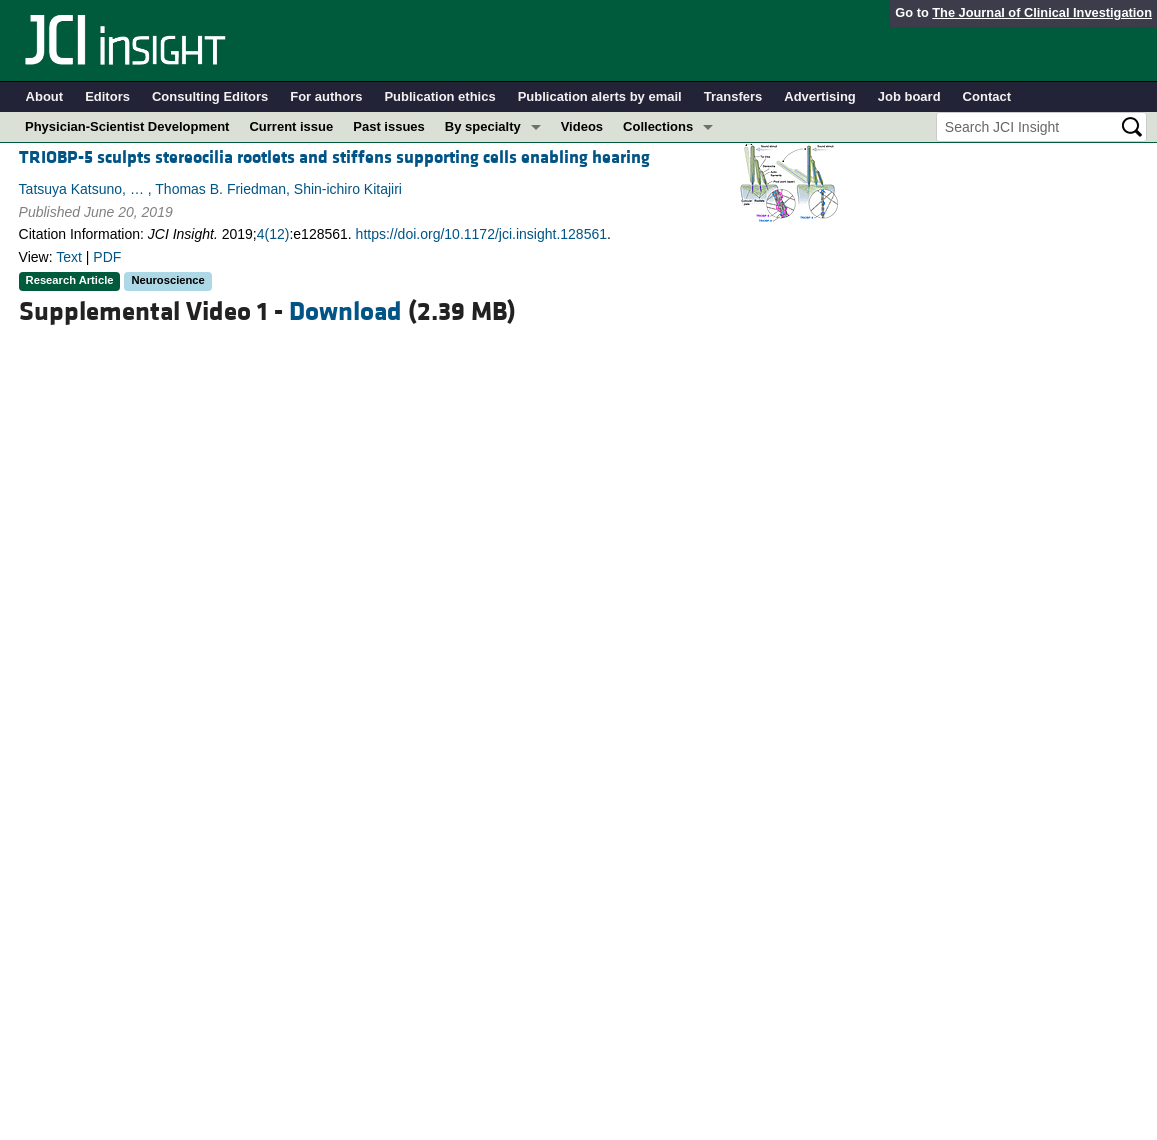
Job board (909, 96)
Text (69, 257)
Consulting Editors (210, 96)
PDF (107, 257)
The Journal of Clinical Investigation (1042, 12)
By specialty (483, 126)
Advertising (820, 96)
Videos (582, 126)
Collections (658, 126)
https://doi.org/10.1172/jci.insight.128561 (481, 234)
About (45, 96)
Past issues (389, 126)
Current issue (291, 126)
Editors (107, 96)
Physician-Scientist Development (127, 126)
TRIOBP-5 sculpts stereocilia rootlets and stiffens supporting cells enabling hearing (334, 157)
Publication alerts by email (600, 96)
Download (345, 312)
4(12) (273, 234)
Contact (987, 96)
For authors (326, 96)
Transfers (733, 96)
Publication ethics (439, 96)
